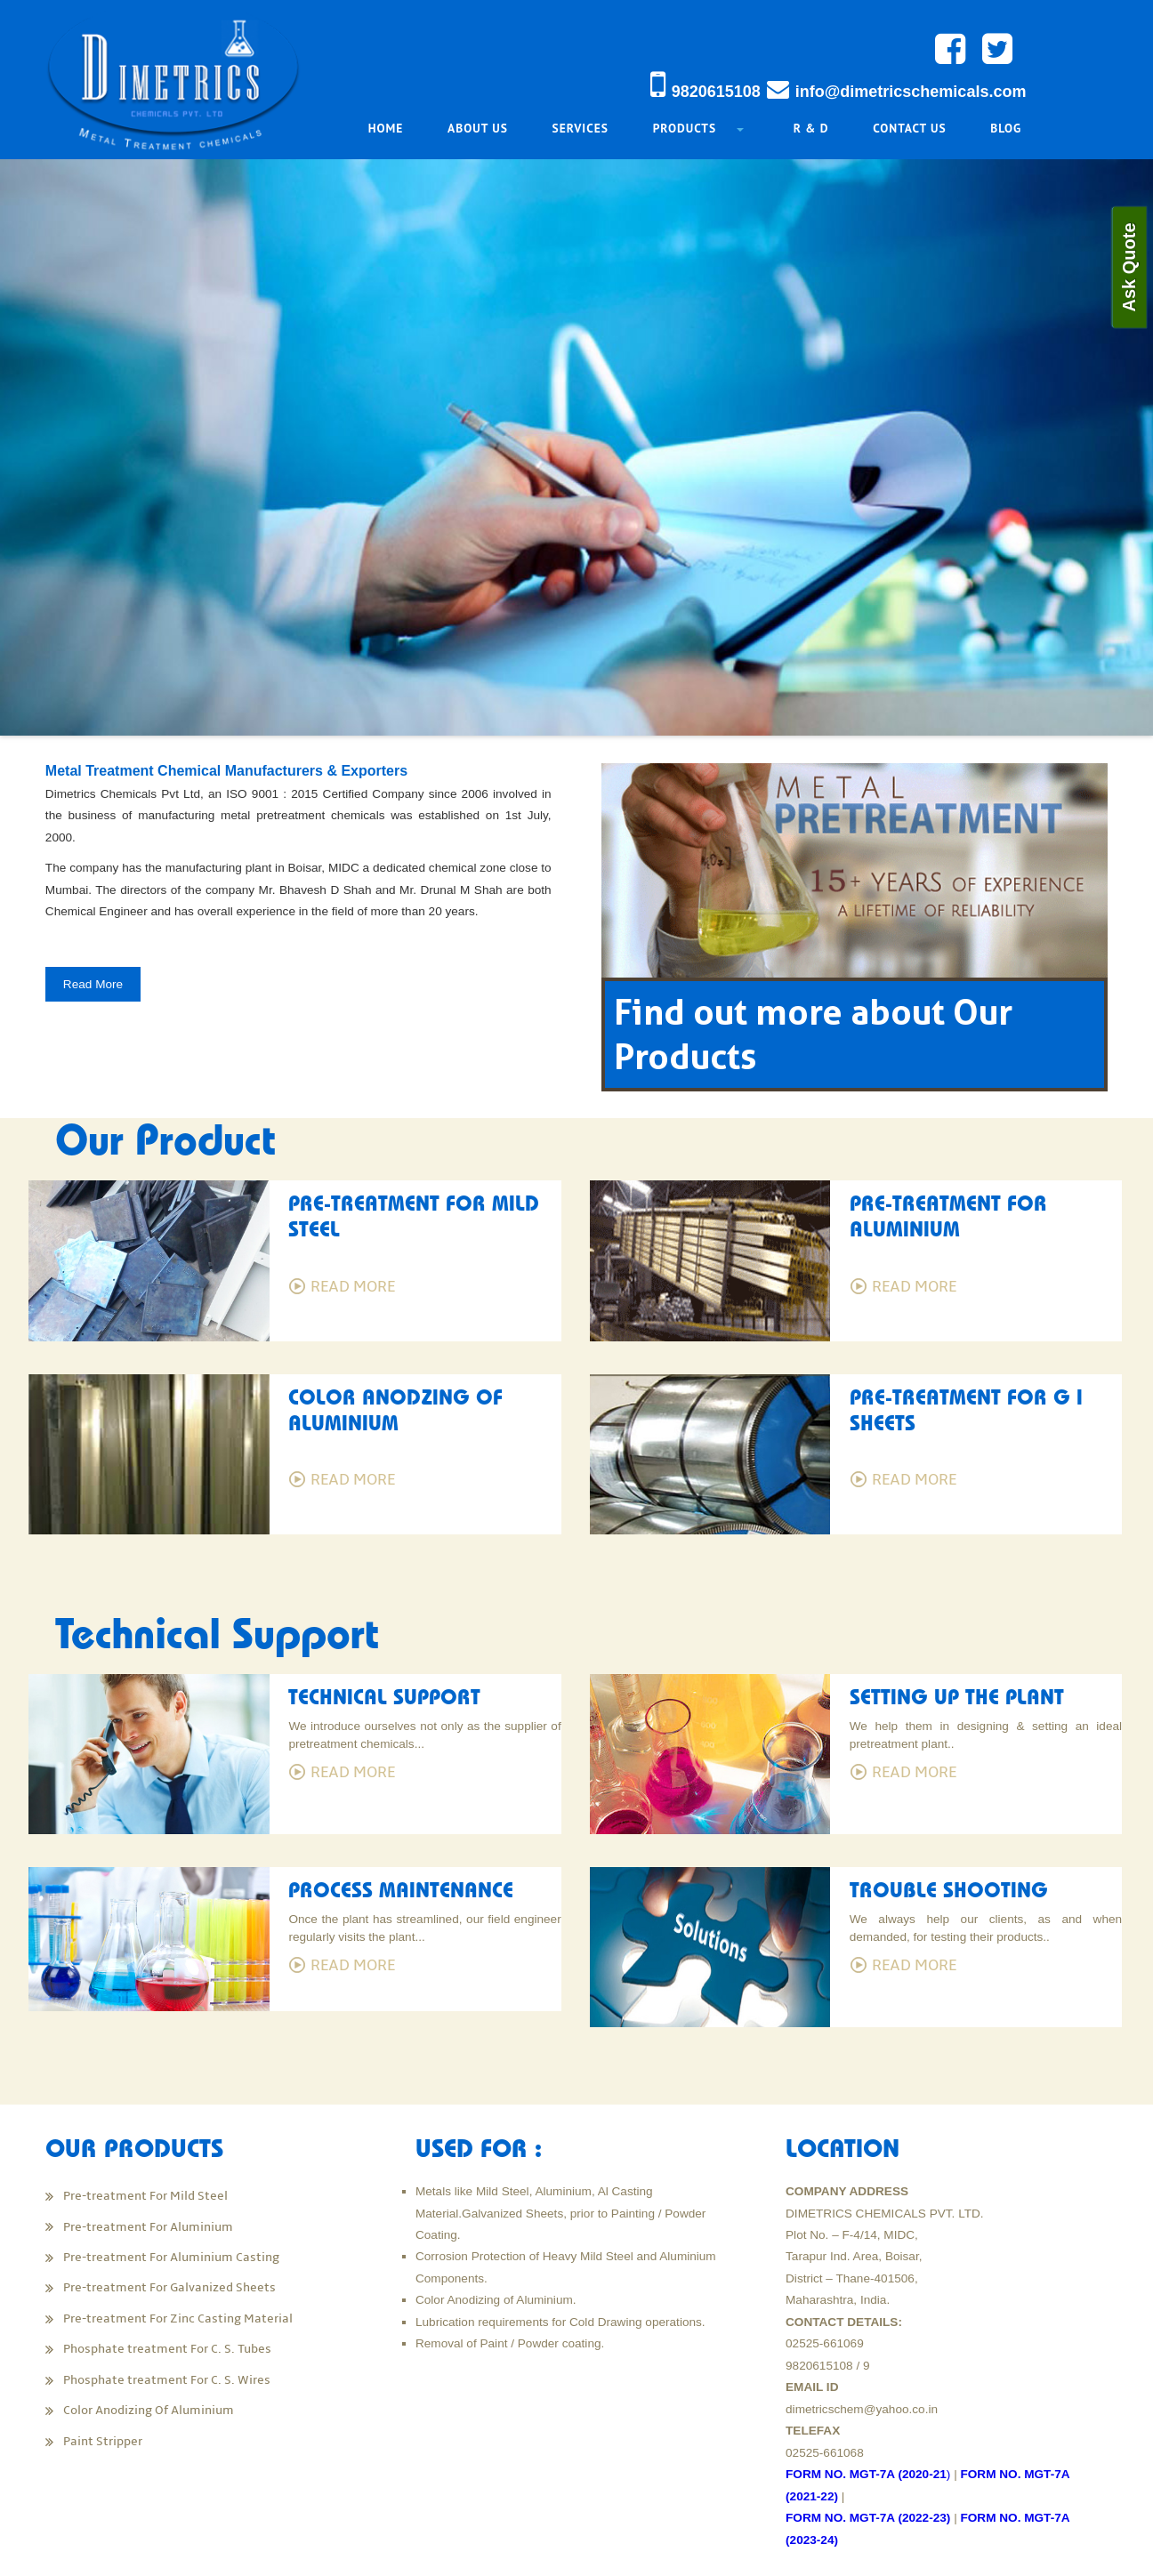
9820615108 (716, 92)
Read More (120, 1004)
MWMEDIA (1065, 2550)
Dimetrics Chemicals (226, 2550)
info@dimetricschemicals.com (911, 92)
